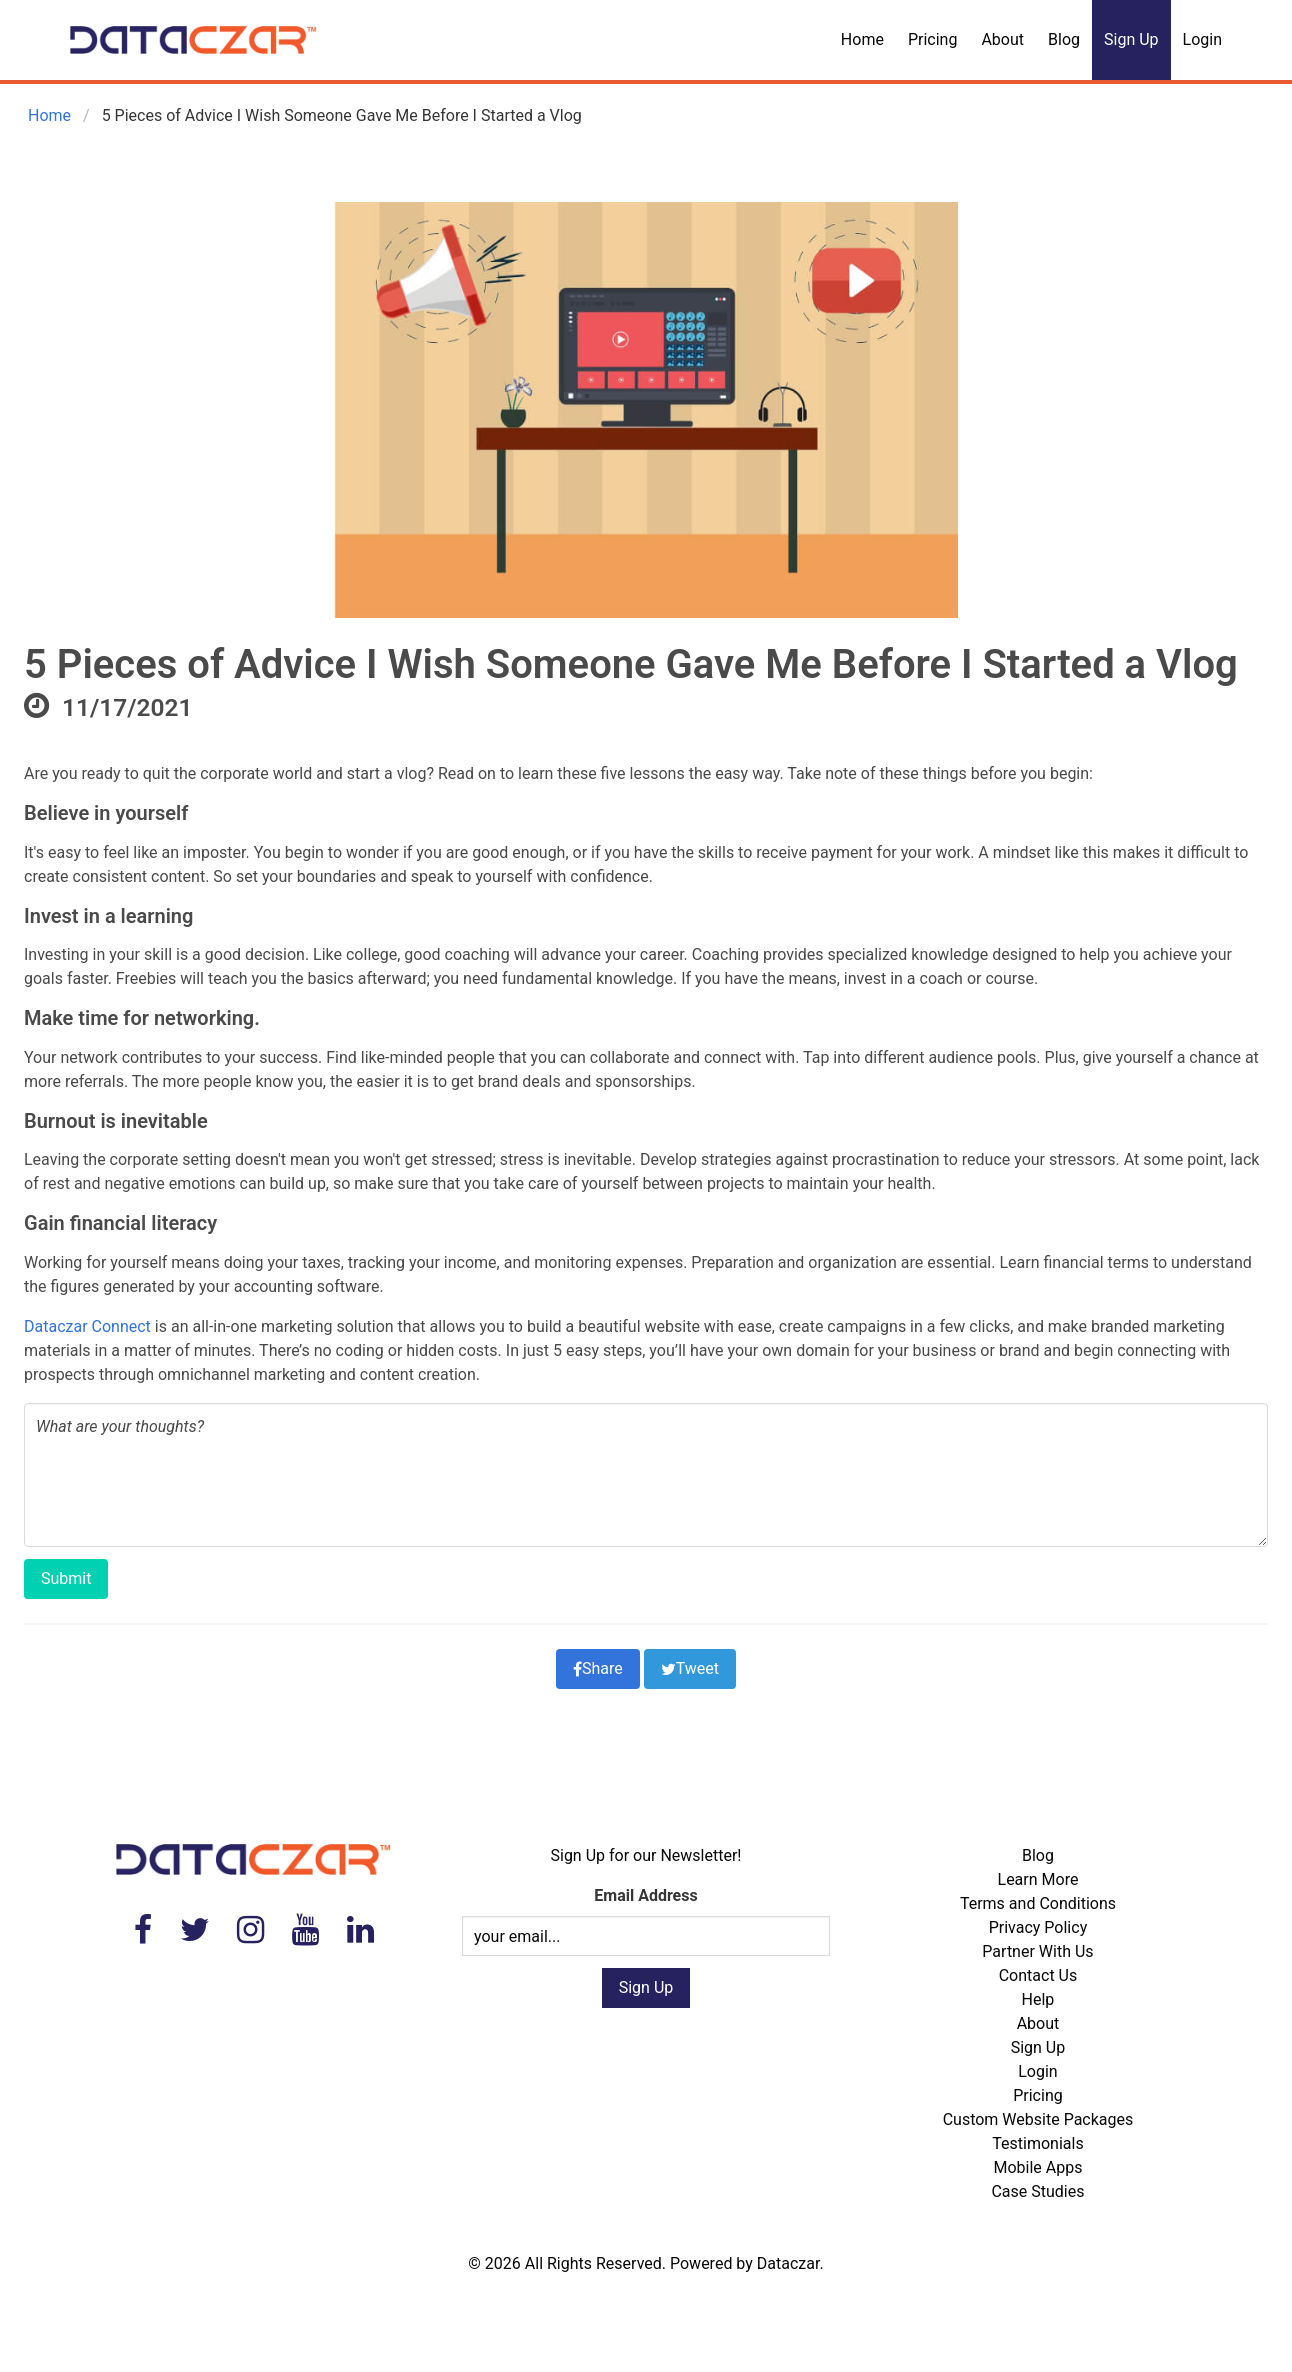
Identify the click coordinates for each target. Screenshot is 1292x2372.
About (1002, 39)
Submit (66, 1578)
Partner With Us (1037, 1951)
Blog (1064, 39)
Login (1202, 39)
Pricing (933, 39)
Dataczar (788, 2263)
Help (1038, 1999)
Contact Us (1038, 1975)
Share (598, 1668)
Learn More (1038, 1879)
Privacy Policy (1038, 1927)
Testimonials (1037, 2143)
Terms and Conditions (1038, 1903)
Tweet (690, 1668)
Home (862, 39)
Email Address (645, 1895)
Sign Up (1131, 39)
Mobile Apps (1037, 2167)
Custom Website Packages (1038, 2119)
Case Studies (1037, 2191)
